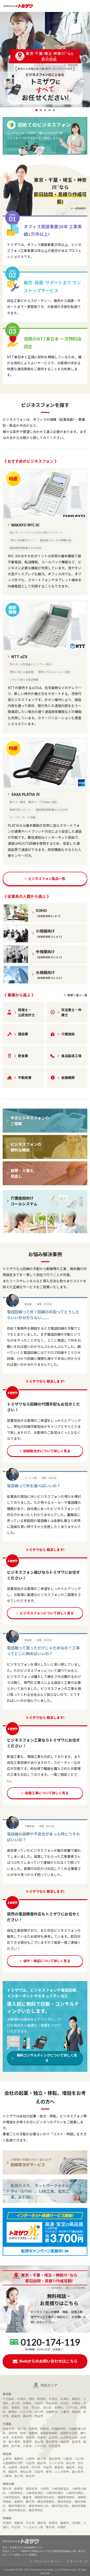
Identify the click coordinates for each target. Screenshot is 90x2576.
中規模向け (49, 954)
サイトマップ (78, 2561)
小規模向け (49, 933)
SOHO (49, 912)
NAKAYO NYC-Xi (25, 525)
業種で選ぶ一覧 (77, 995)
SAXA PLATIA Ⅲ (25, 794)
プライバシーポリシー (47, 2561)
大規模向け (49, 974)
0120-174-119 (72, 6)
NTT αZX (19, 656)
